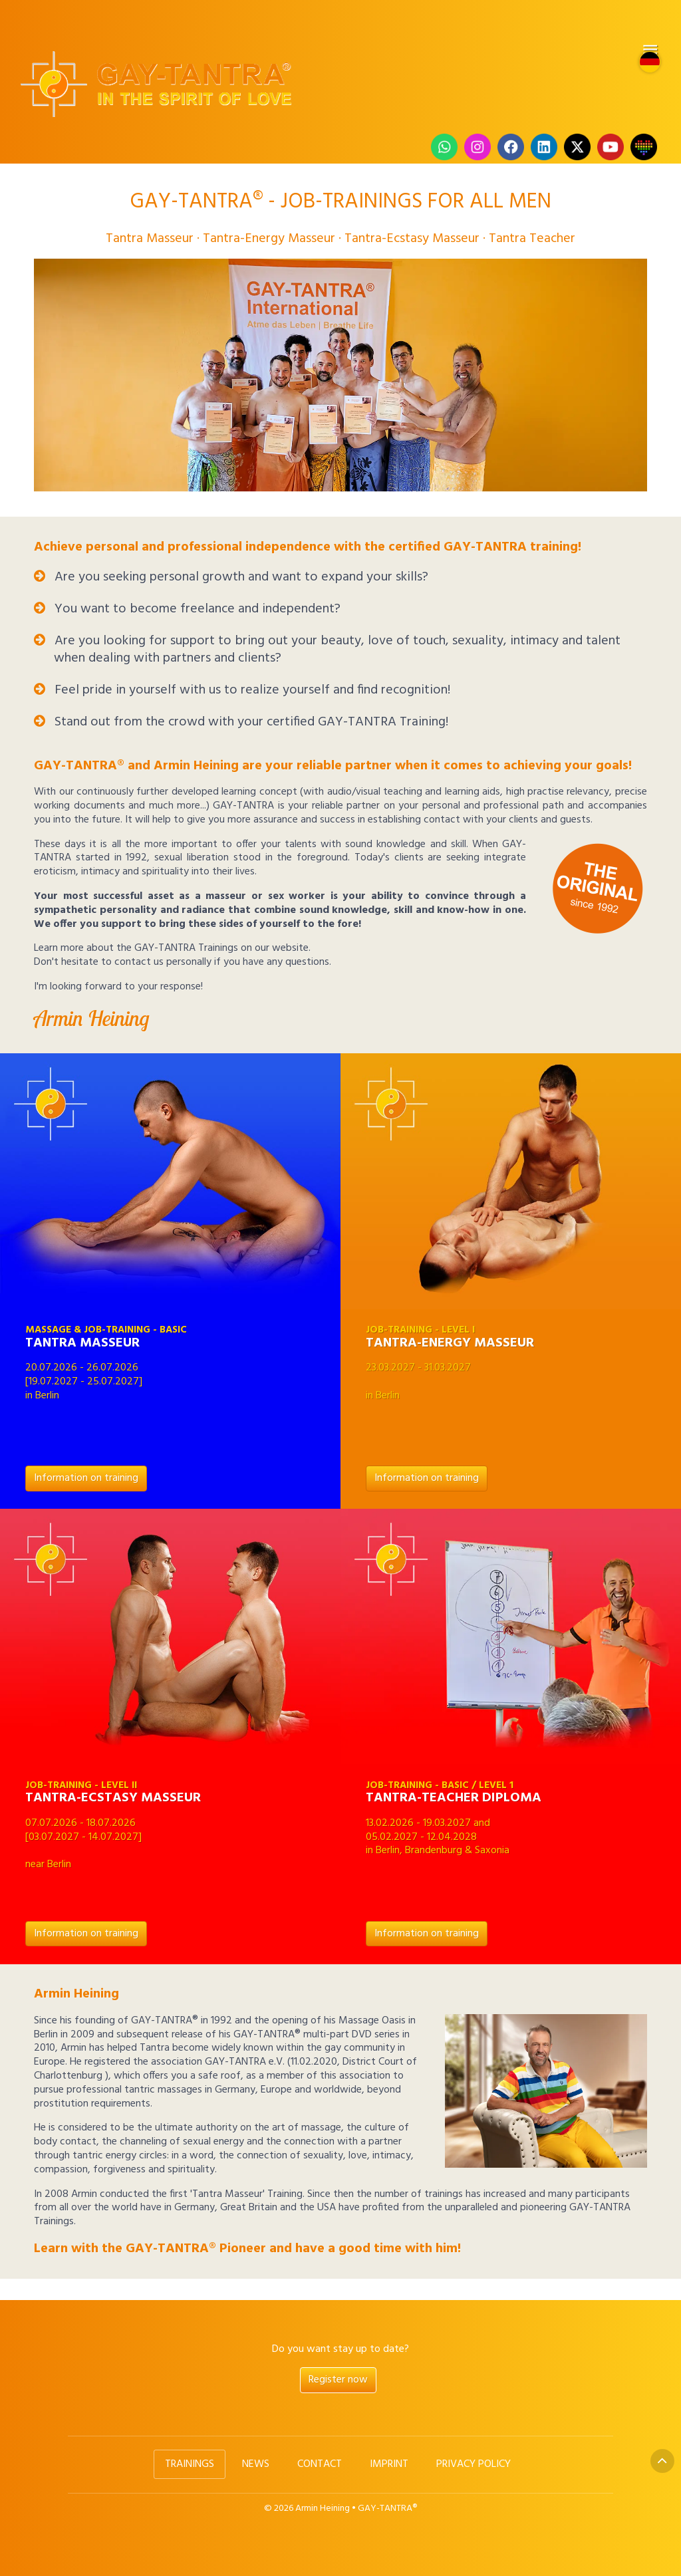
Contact (319, 2464)
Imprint (389, 2464)
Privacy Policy (473, 2464)
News (255, 2464)
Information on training (86, 1478)
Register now (338, 2379)
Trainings (189, 2464)
